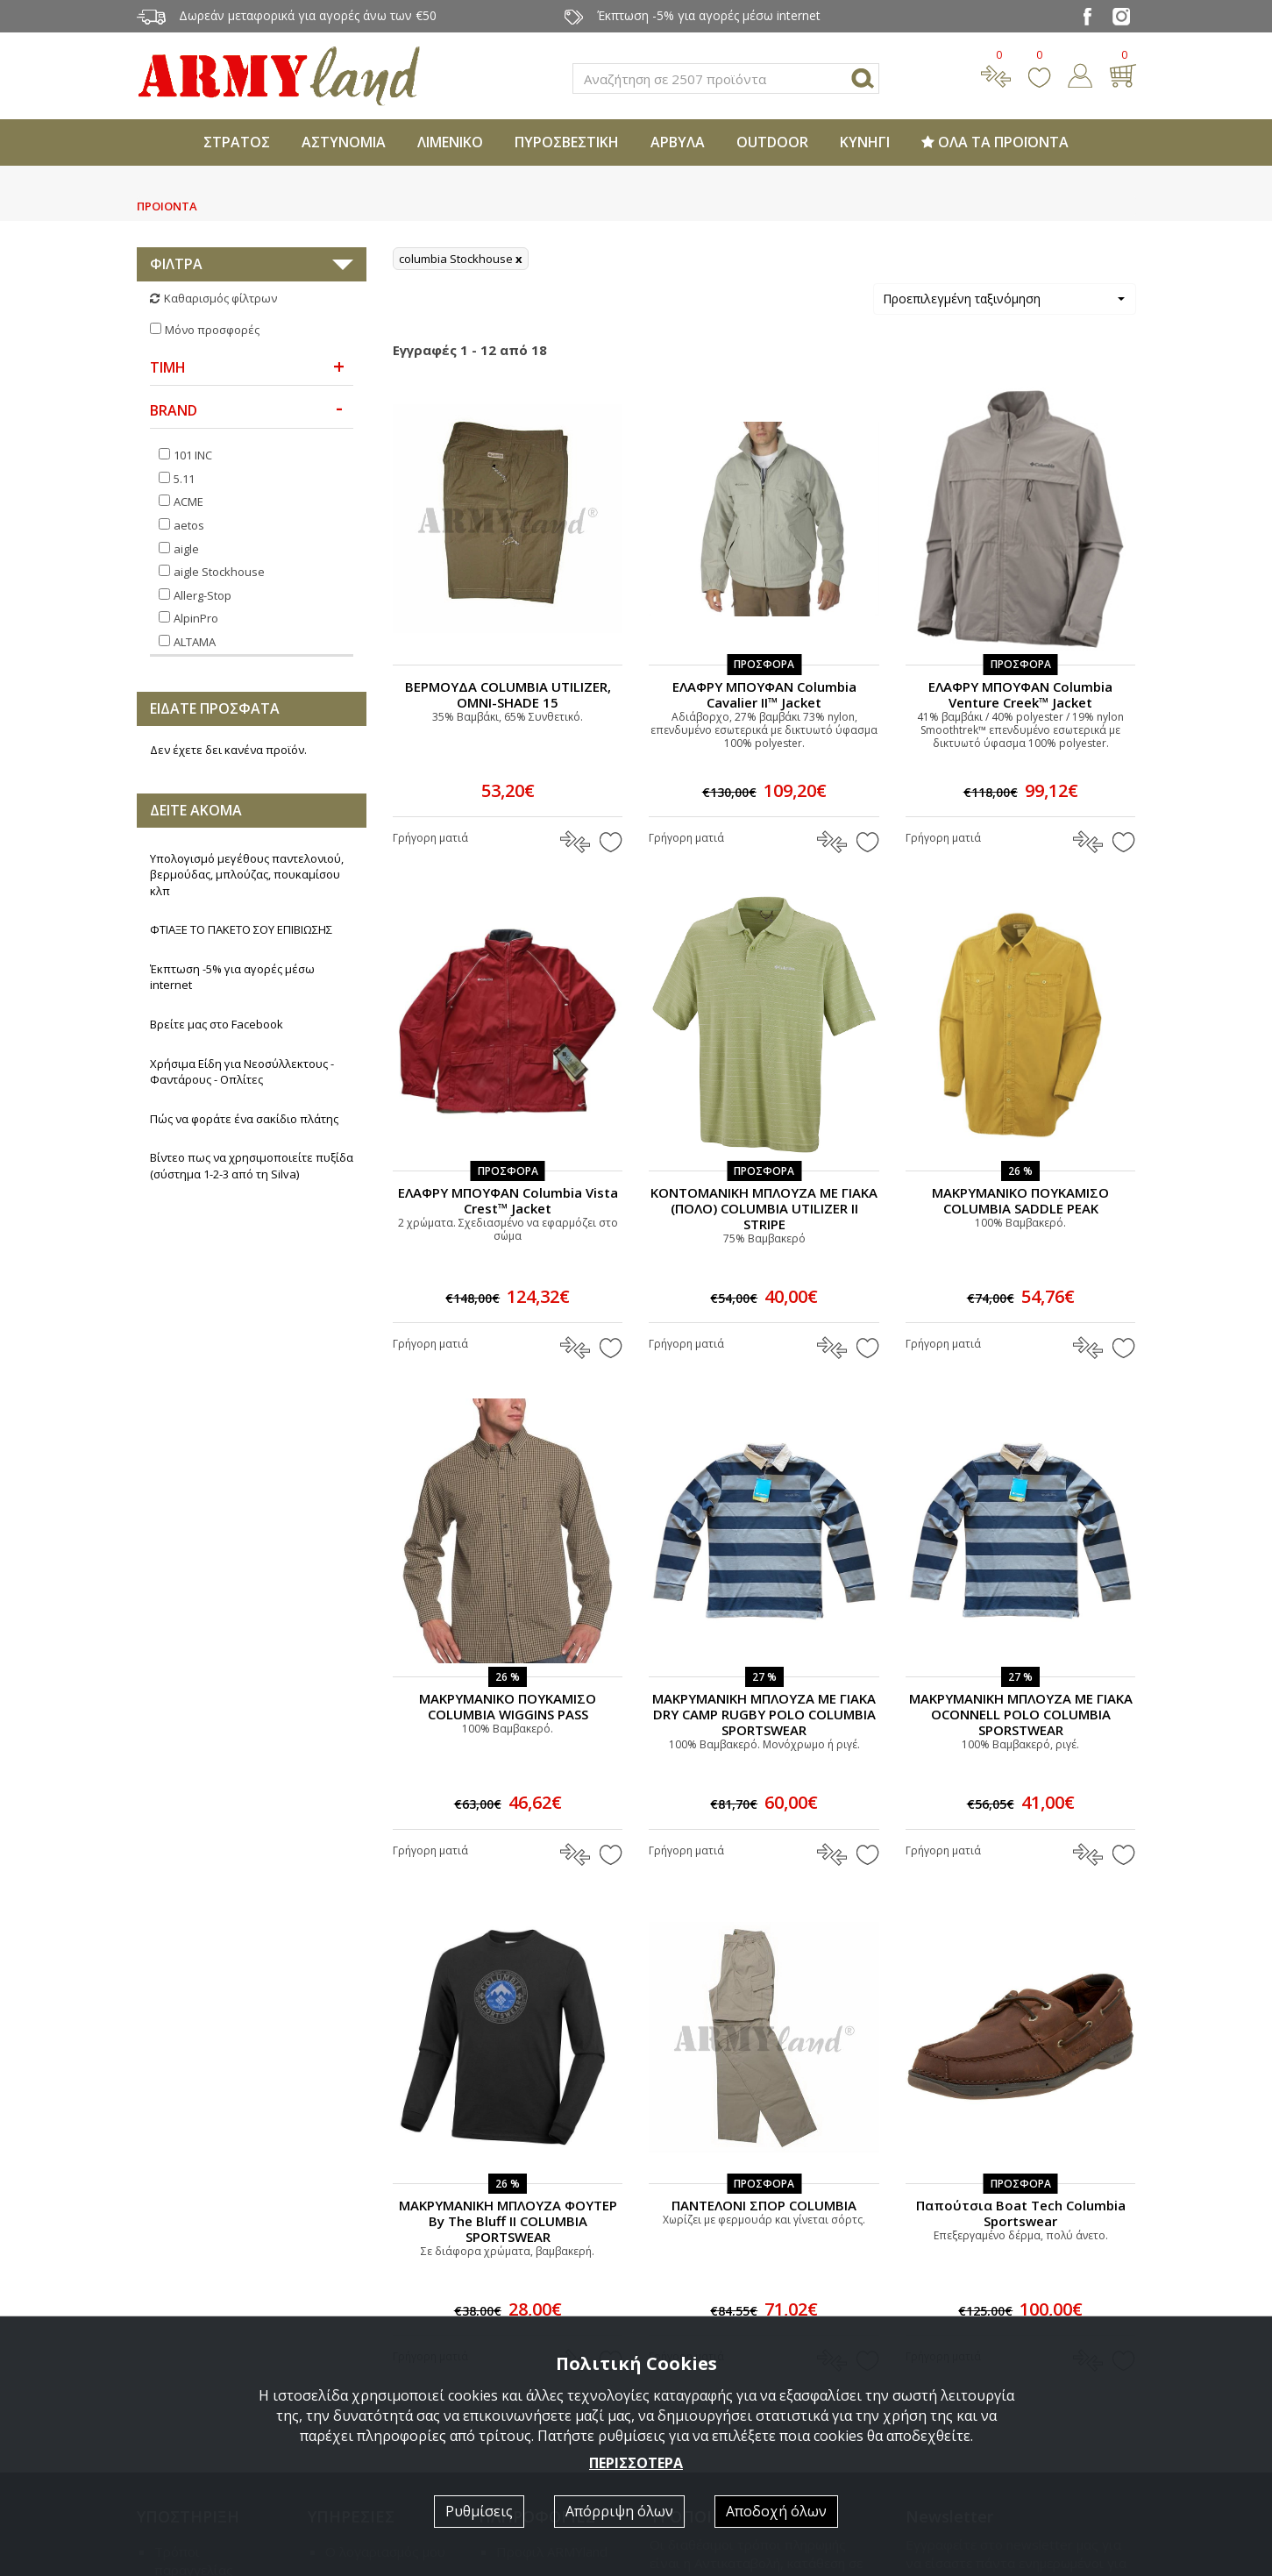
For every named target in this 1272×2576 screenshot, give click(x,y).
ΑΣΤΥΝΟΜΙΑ (344, 142)
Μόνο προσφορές (212, 330)
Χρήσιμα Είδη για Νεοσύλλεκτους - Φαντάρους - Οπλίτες (242, 1072)
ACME (188, 501)
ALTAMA (195, 642)
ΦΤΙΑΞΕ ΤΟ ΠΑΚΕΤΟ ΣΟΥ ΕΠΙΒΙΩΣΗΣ (241, 929)
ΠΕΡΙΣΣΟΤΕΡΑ (636, 2463)
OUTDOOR (772, 142)
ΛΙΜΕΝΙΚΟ (450, 142)
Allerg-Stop (202, 595)
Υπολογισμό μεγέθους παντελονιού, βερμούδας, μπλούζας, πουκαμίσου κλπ (247, 874)
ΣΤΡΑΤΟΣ (236, 142)
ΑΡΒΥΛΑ (677, 142)
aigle (186, 549)
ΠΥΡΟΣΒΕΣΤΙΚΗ (567, 142)
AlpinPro (196, 618)
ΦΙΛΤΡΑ (176, 264)
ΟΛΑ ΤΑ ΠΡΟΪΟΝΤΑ (995, 142)
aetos (189, 525)
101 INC (193, 455)
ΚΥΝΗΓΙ (865, 142)
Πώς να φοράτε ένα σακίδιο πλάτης (244, 1119)
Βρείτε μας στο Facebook (216, 1024)
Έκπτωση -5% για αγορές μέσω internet (232, 977)
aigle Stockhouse (219, 572)
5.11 (184, 479)
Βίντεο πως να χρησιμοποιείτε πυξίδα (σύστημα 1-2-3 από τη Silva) (251, 1165)
